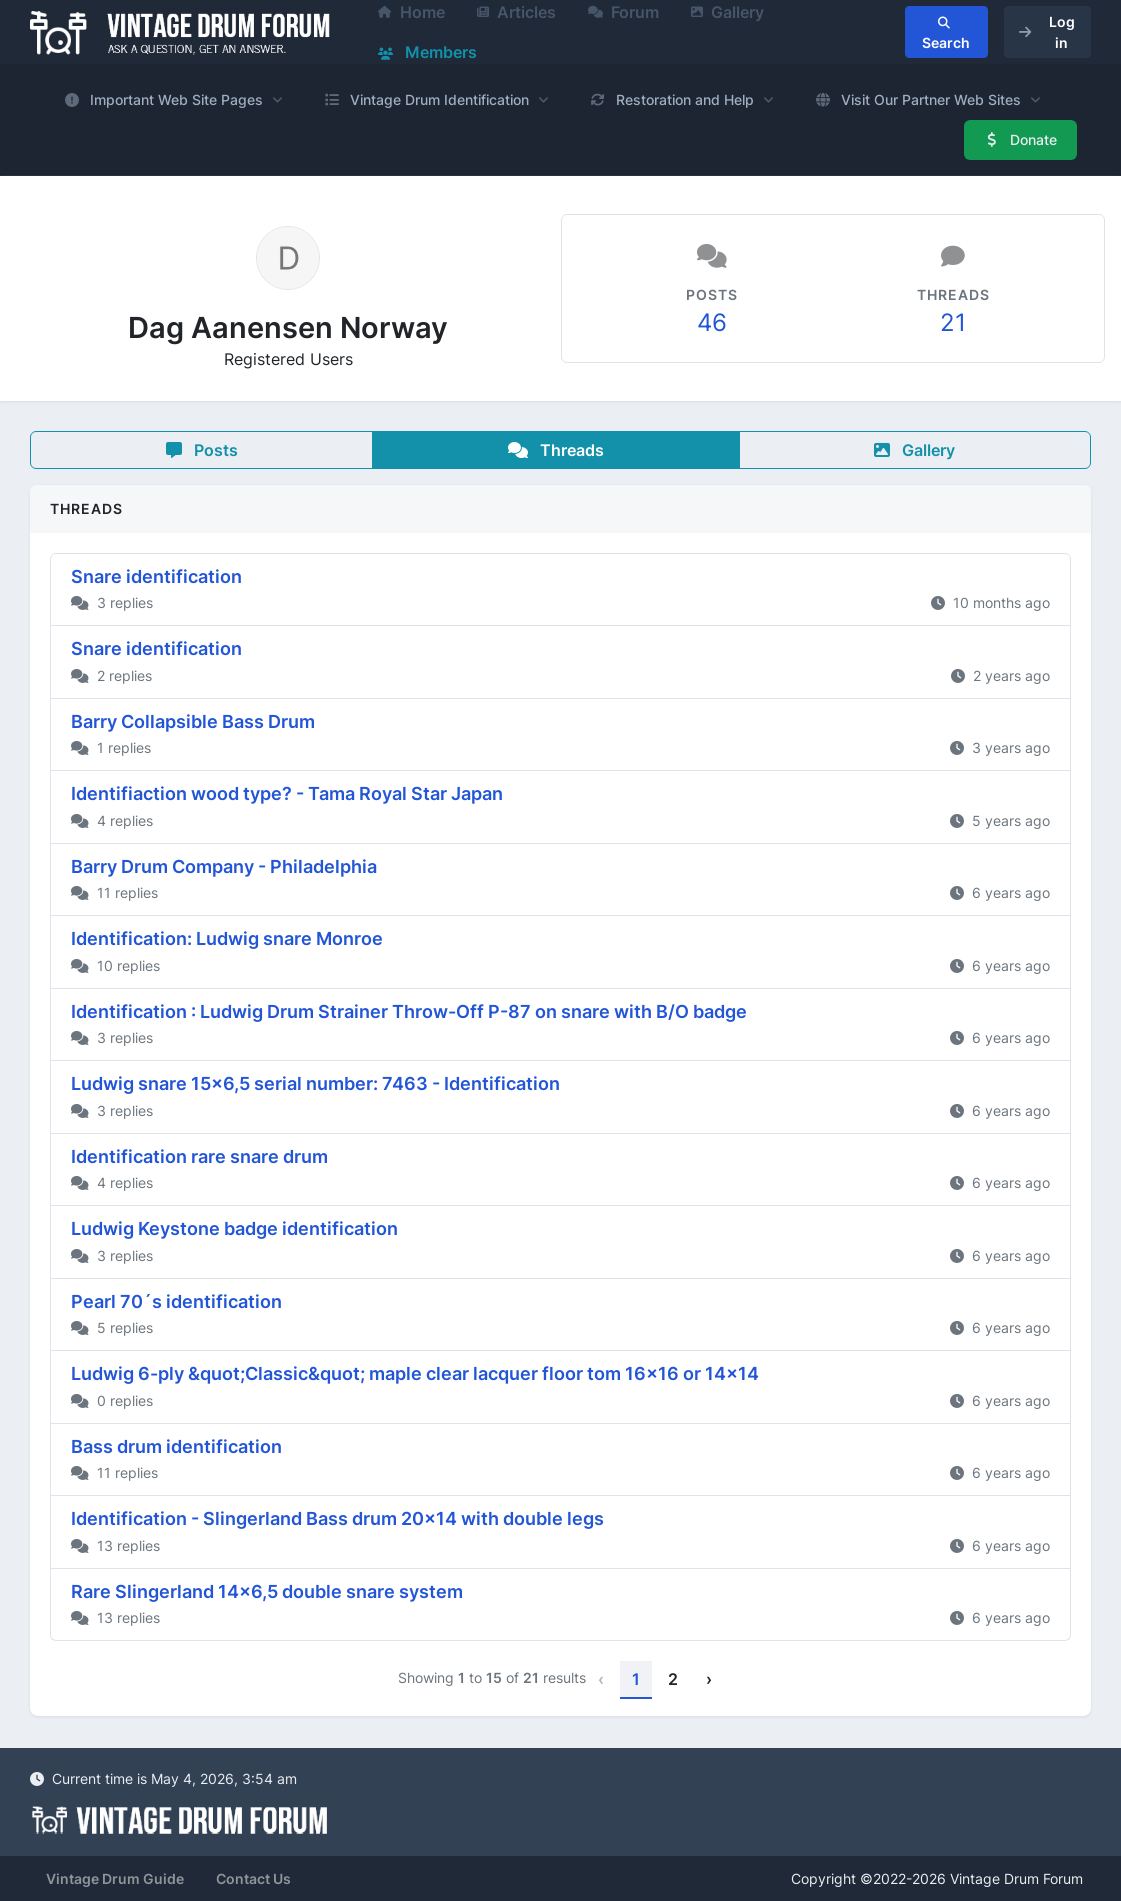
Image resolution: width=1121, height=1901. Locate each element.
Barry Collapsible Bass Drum (193, 721)
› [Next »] (709, 1679)
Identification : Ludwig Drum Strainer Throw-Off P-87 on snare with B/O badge (409, 1011)
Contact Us (253, 1878)
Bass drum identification (176, 1446)
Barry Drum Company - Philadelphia (224, 866)
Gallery (914, 450)
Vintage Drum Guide (115, 1878)
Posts (202, 450)
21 (953, 322)
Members (427, 52)
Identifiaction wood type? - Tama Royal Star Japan (287, 793)
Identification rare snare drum (199, 1156)
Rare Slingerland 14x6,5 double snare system (267, 1591)
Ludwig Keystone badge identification (234, 1228)
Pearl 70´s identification (176, 1301)
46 (712, 322)
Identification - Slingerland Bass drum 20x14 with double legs (337, 1518)
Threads (556, 450)
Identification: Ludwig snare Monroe (227, 938)
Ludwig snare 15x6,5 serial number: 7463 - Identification (315, 1083)
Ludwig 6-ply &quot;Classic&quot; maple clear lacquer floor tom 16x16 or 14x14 (415, 1373)
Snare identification (156, 576)
